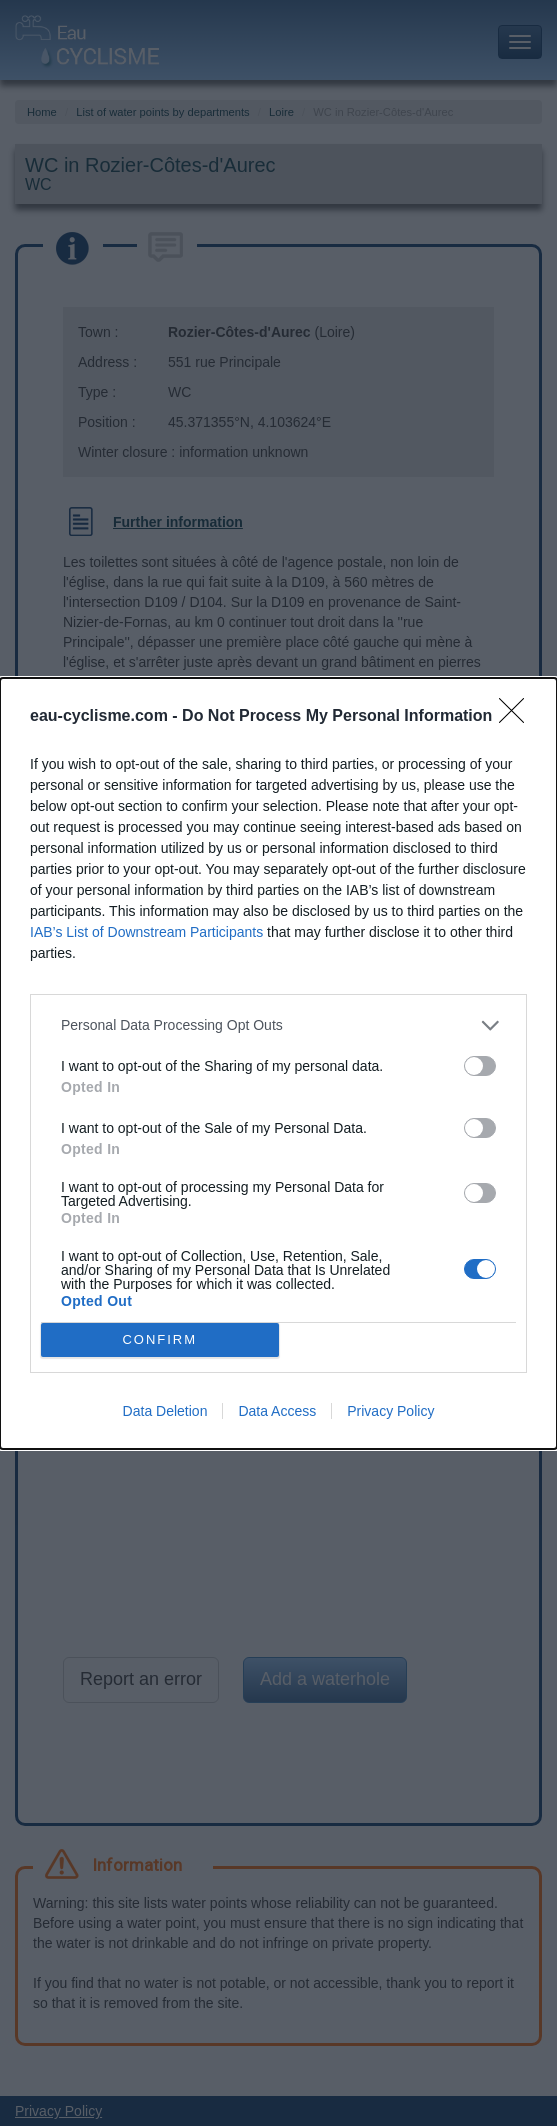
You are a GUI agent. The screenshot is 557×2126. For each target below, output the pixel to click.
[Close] (518, 717)
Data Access (277, 1411)
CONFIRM (159, 1339)
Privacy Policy (390, 1411)
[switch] (480, 1066)
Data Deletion (165, 1411)
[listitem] (278, 1025)
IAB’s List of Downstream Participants (146, 932)
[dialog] (278, 1063)
